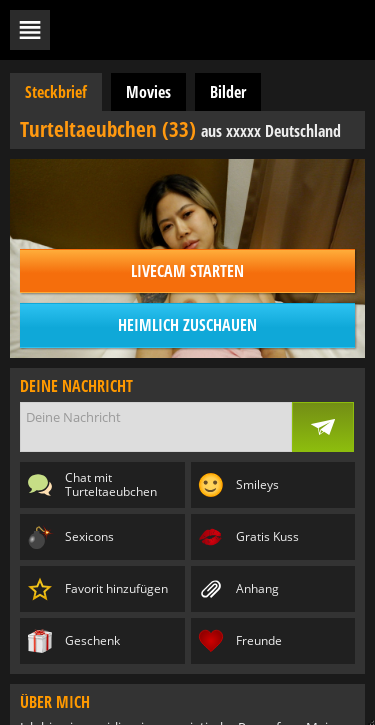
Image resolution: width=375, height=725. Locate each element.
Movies (148, 92)
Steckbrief (56, 92)
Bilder (228, 92)
